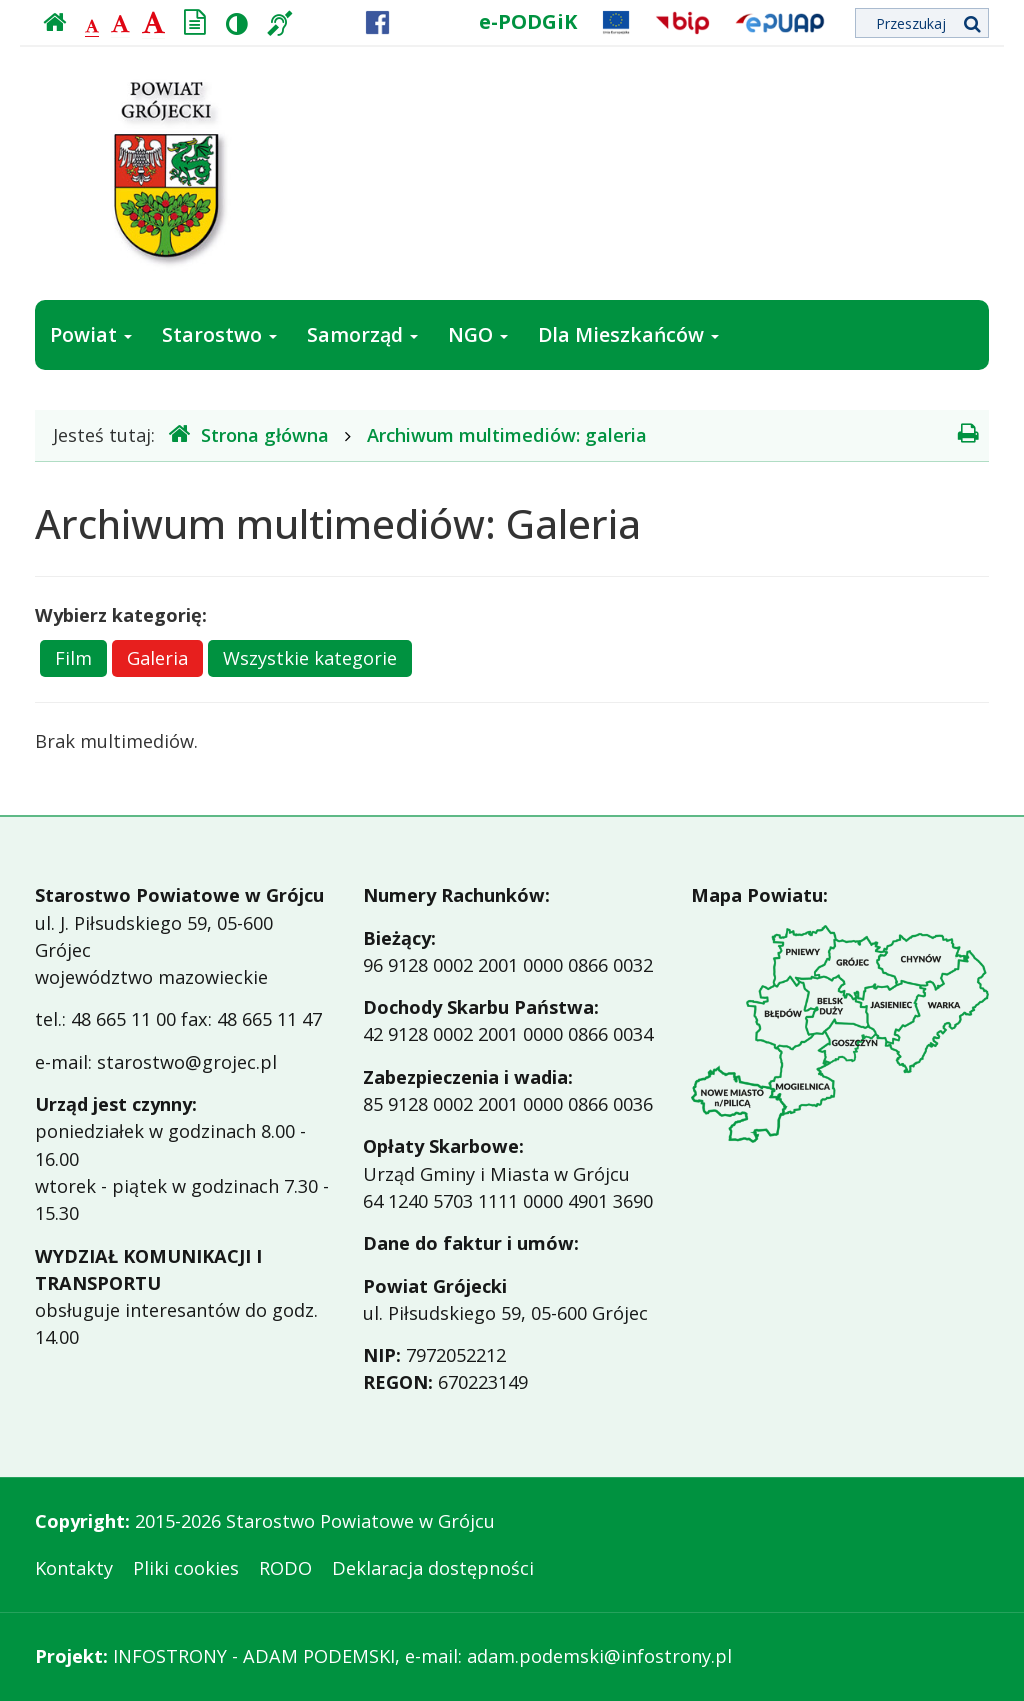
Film (73, 658)
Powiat (91, 334)
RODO (285, 1568)
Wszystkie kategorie (310, 658)
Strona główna (249, 434)
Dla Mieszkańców (628, 334)
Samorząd (362, 334)
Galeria (157, 658)
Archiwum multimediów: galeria (507, 435)
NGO (478, 334)
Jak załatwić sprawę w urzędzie (199, 404)
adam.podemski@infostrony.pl (599, 1656)
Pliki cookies (186, 1568)
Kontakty (74, 1568)
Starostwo (219, 334)
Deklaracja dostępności (433, 1568)
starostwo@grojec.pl (187, 1062)
